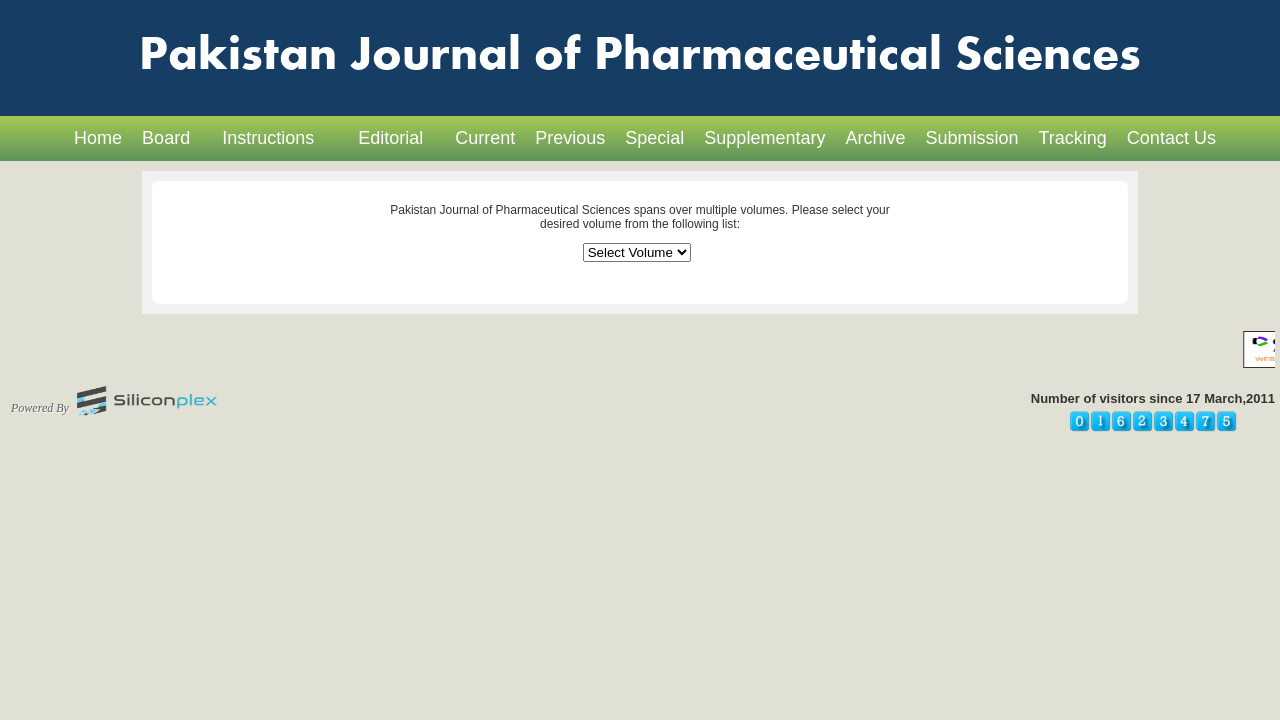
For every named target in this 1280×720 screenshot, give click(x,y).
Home (98, 138)
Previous (570, 138)
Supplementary (764, 138)
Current (485, 138)
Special (654, 138)
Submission (971, 138)
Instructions (268, 138)
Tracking (1073, 138)
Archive (875, 138)
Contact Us (1171, 138)
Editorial (390, 138)
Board (166, 138)
